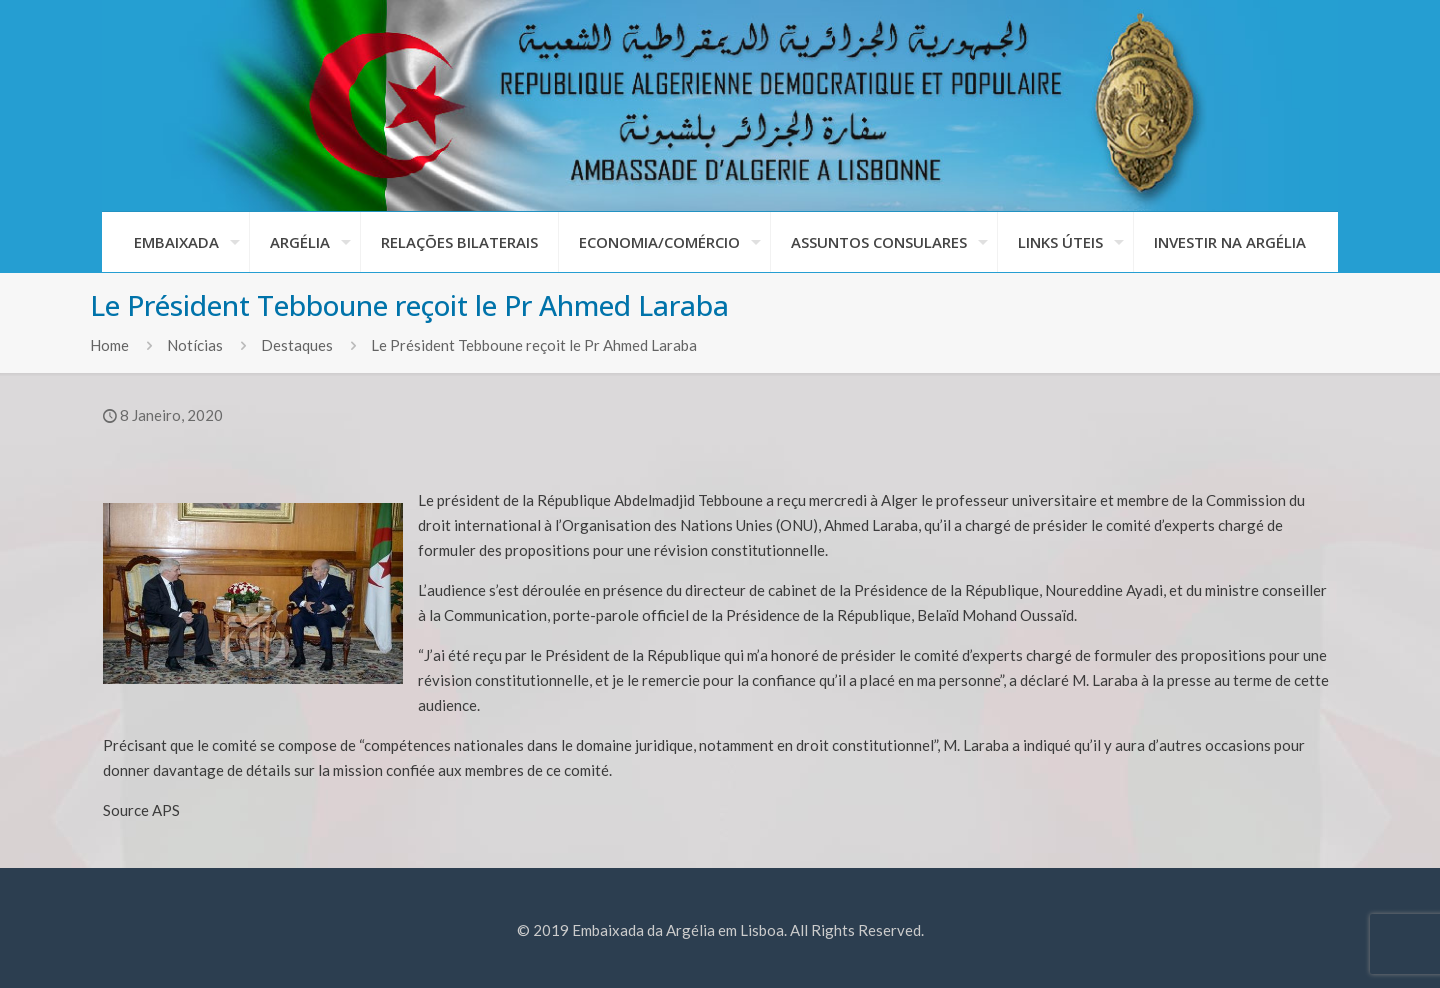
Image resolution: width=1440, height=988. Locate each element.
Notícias (195, 345)
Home (109, 345)
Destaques (297, 345)
